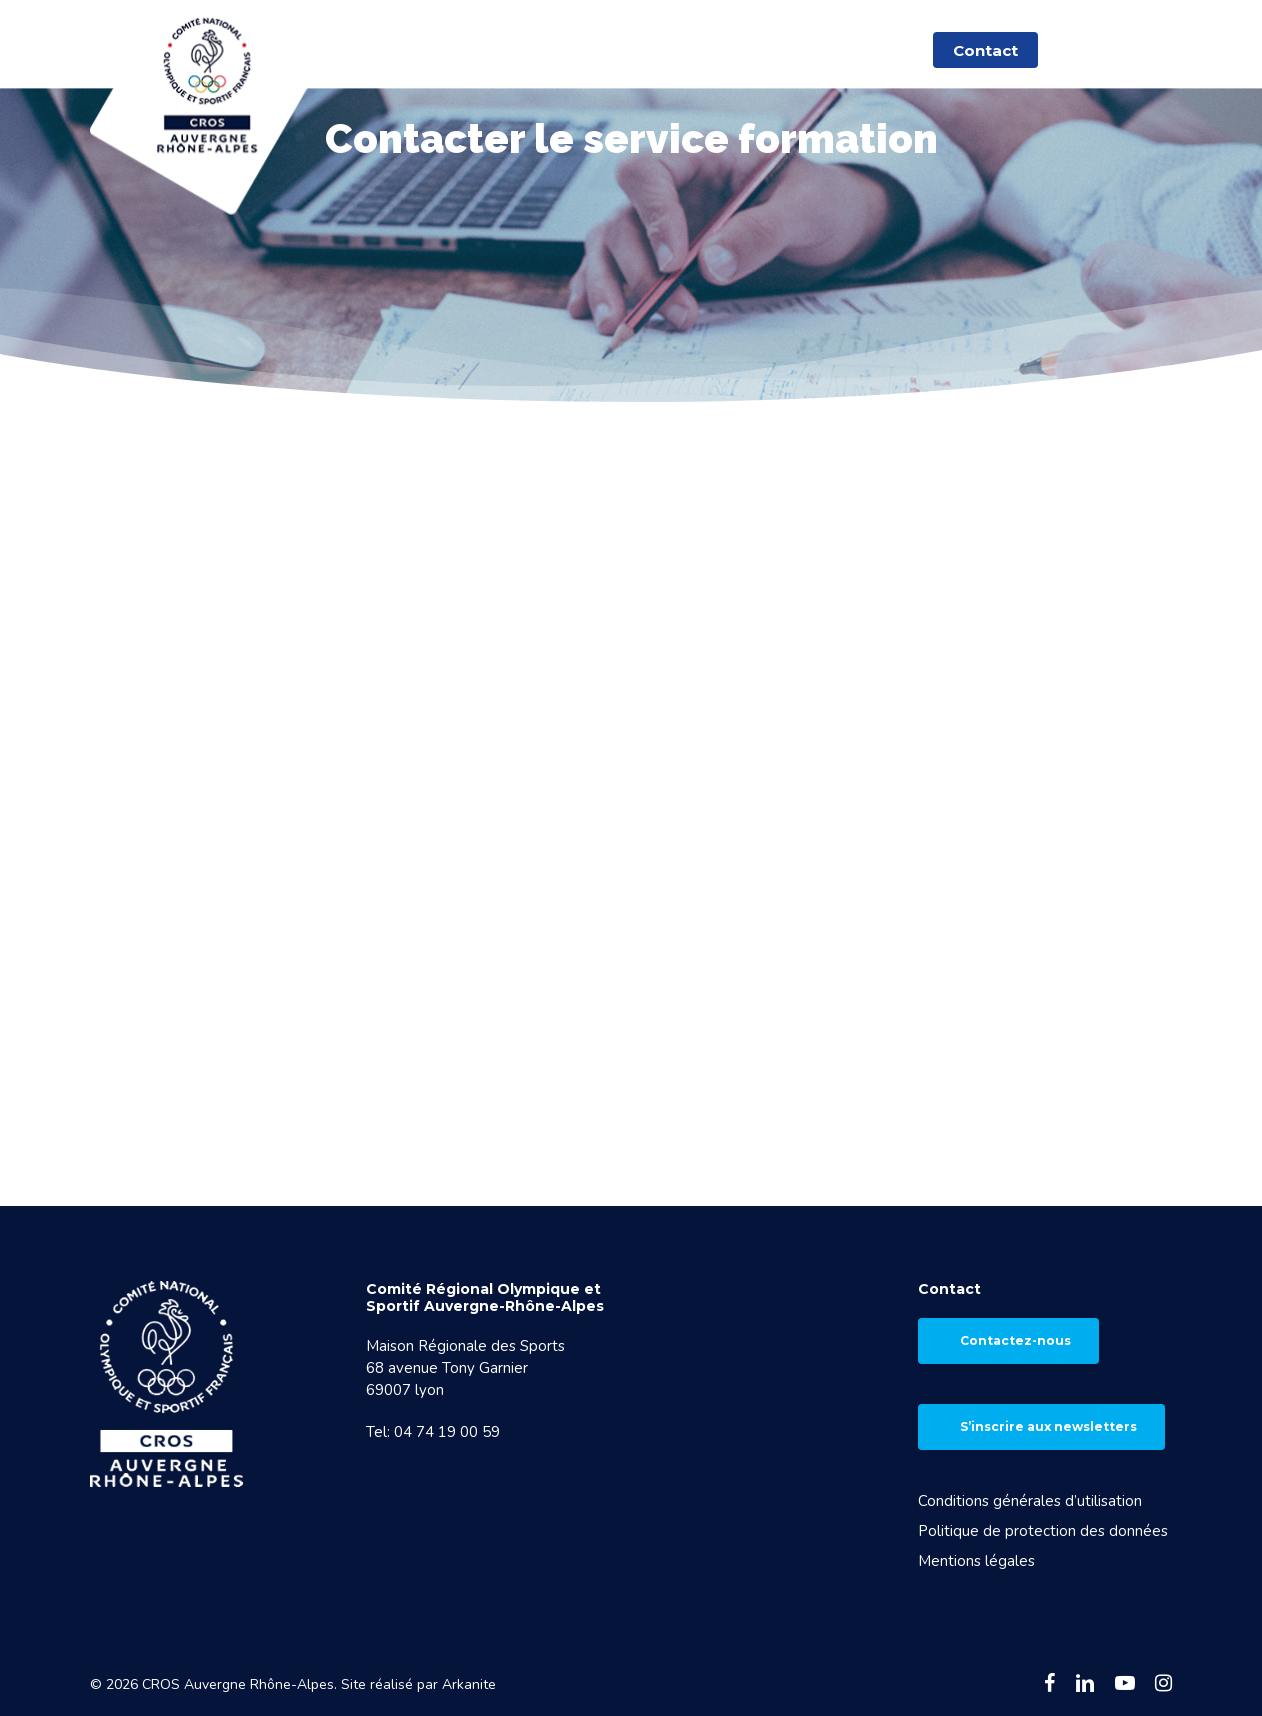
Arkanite (469, 1684)
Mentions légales (976, 1561)
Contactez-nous (1015, 1340)
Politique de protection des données (1043, 1531)
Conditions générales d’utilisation (1030, 1501)
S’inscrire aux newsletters (1048, 1426)
